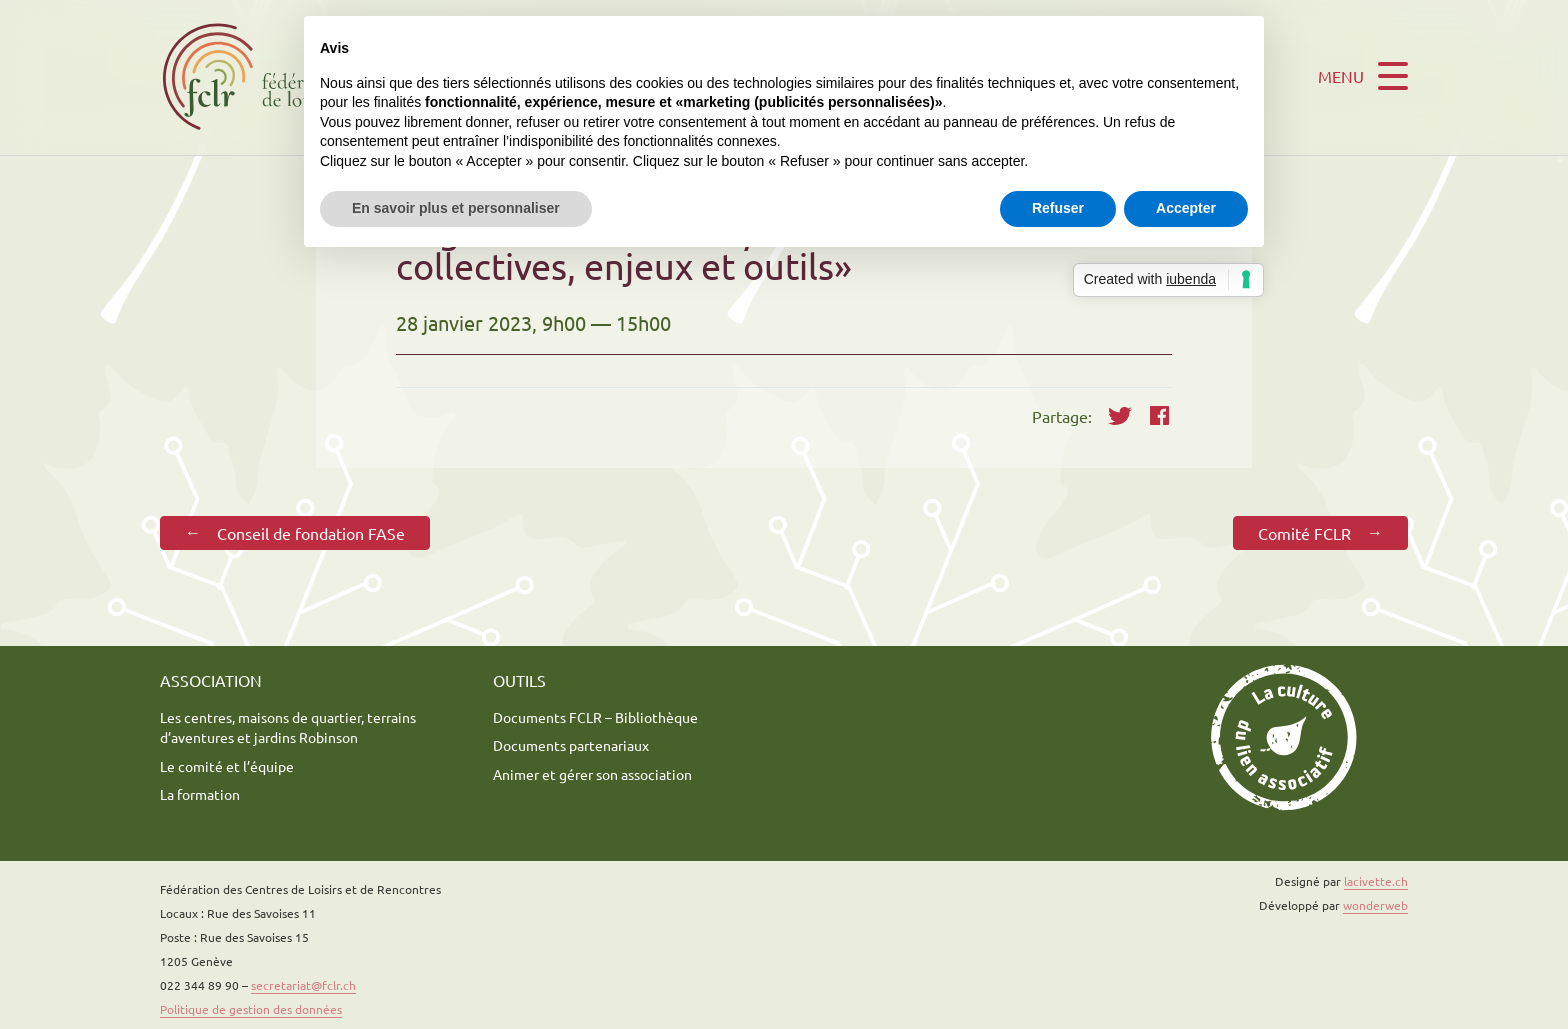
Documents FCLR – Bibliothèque (595, 717)
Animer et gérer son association (592, 774)
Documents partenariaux (571, 745)
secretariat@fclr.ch (303, 985)
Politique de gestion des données (251, 1009)
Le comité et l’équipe (227, 766)
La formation (200, 794)
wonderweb (1375, 905)
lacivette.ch (1376, 881)
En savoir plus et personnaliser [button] (456, 208)
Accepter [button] (1186, 208)
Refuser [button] (1058, 208)
